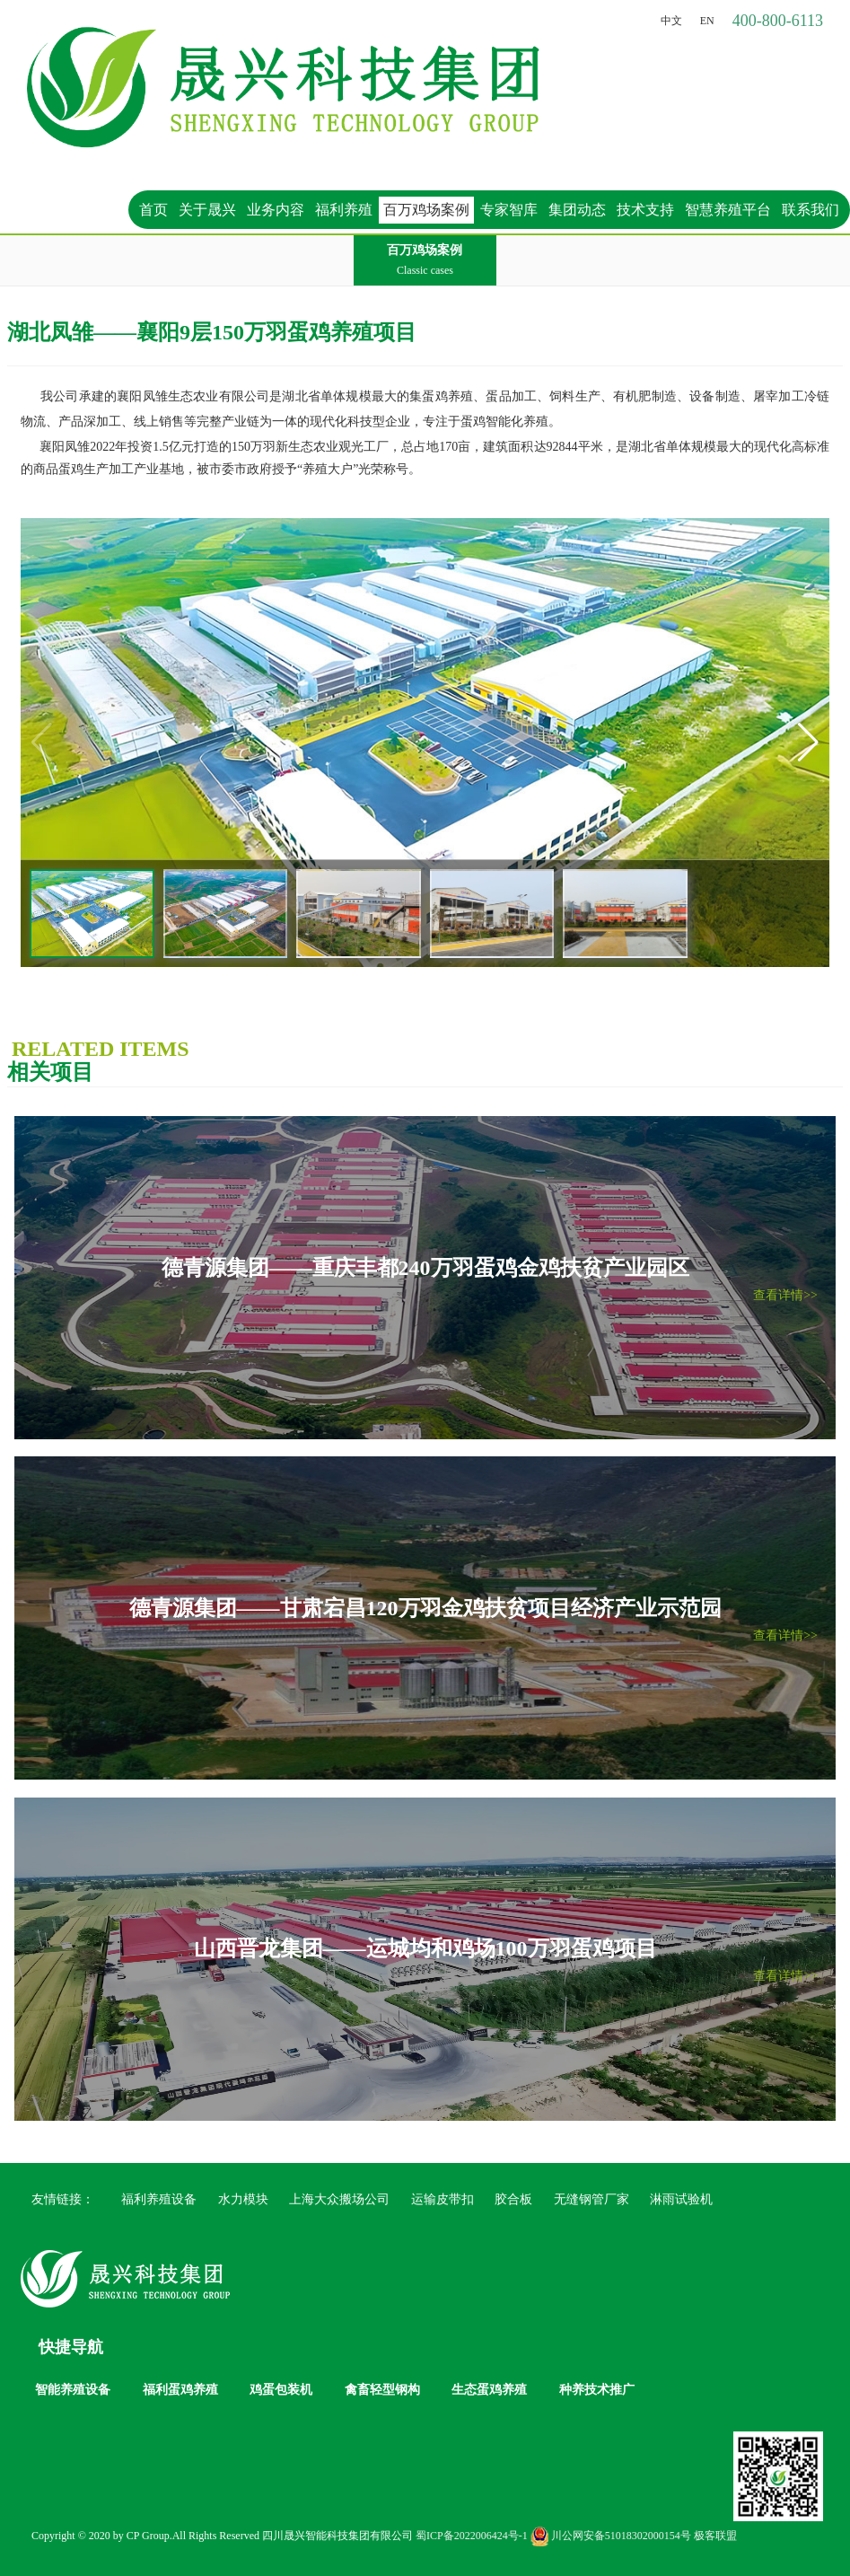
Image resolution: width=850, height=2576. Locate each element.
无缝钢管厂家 (591, 2199)
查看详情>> (785, 1295)
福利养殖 (343, 209)
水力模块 (243, 2199)
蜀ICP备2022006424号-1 (472, 2535)
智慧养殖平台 (728, 209)
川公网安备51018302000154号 (610, 2535)
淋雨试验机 (681, 2199)
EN (707, 20)
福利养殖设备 (159, 2199)
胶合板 (513, 2199)
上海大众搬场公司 (339, 2199)
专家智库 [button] (509, 209)
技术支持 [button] (645, 209)
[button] (808, 742)
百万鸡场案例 (426, 209)
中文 (671, 20)
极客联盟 (715, 2535)
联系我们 (810, 209)
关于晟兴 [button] (207, 209)
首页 (153, 209)
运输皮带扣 (442, 2199)
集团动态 (577, 209)
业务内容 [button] (275, 209)
